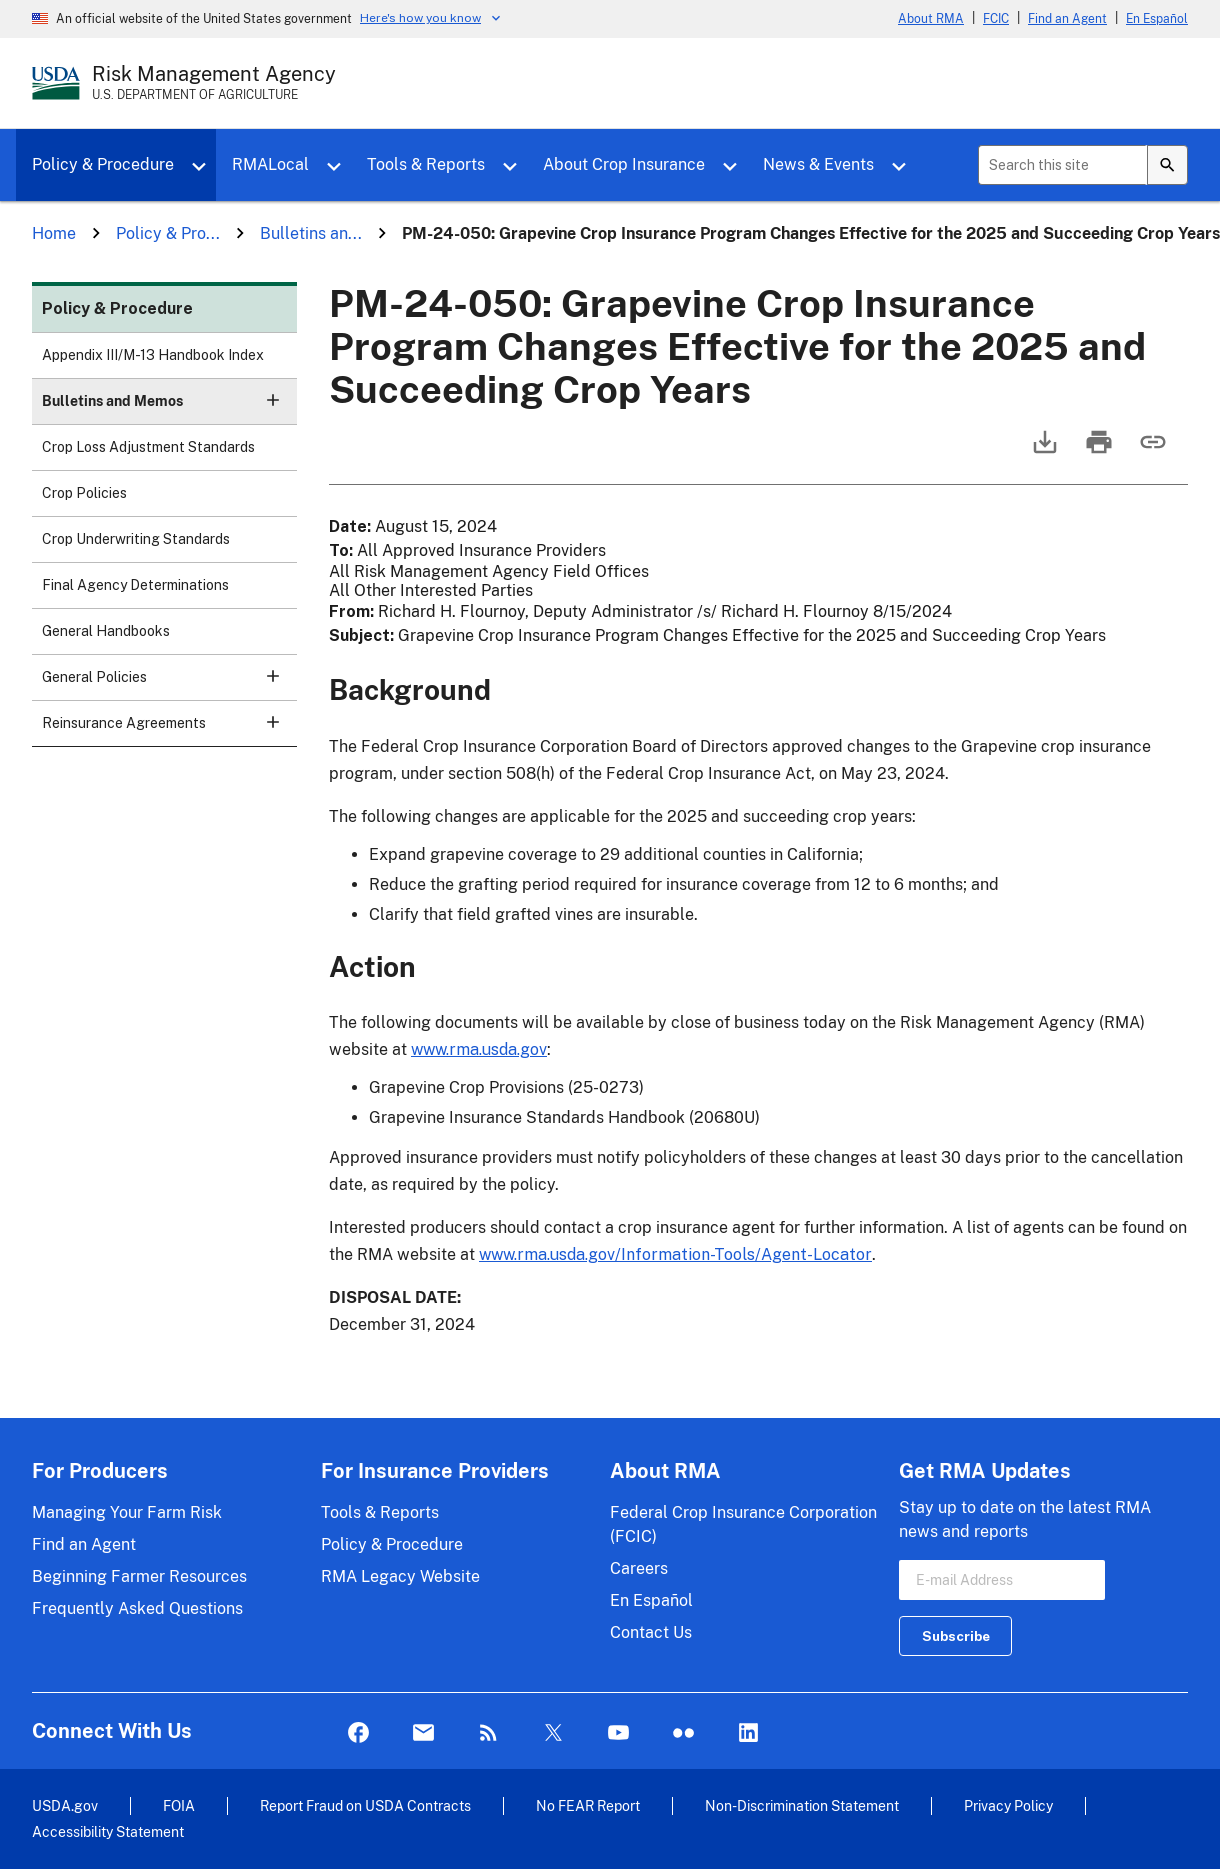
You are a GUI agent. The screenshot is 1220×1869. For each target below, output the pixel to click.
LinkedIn (748, 1733)
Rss (488, 1733)
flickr (683, 1733)
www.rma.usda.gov (479, 1049)
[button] (273, 400)
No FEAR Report (588, 1805)
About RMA (931, 19)
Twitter (553, 1733)
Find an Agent (1067, 19)
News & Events (818, 164)
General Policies (169, 683)
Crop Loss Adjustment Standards (148, 447)
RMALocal (270, 164)
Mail (423, 1733)
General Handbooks (106, 631)
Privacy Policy (1008, 1805)
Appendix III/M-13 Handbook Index (153, 355)
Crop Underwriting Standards (136, 539)
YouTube (618, 1733)
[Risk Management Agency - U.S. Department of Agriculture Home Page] (214, 83)
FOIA (179, 1805)
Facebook (358, 1733)
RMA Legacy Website (400, 1576)
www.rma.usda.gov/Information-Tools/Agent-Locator (675, 1254)
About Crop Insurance (624, 164)
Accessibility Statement (108, 1831)
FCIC (996, 19)
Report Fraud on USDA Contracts (365, 1805)
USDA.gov (65, 1805)
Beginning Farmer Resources (139, 1576)
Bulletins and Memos (169, 407)
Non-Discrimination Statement (802, 1805)
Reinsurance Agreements (169, 729)
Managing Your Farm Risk (127, 1512)
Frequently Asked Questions (137, 1608)
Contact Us (651, 1632)
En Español (1157, 19)
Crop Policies (84, 493)
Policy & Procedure (103, 164)
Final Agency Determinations (135, 585)
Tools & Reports (426, 164)
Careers (639, 1568)
